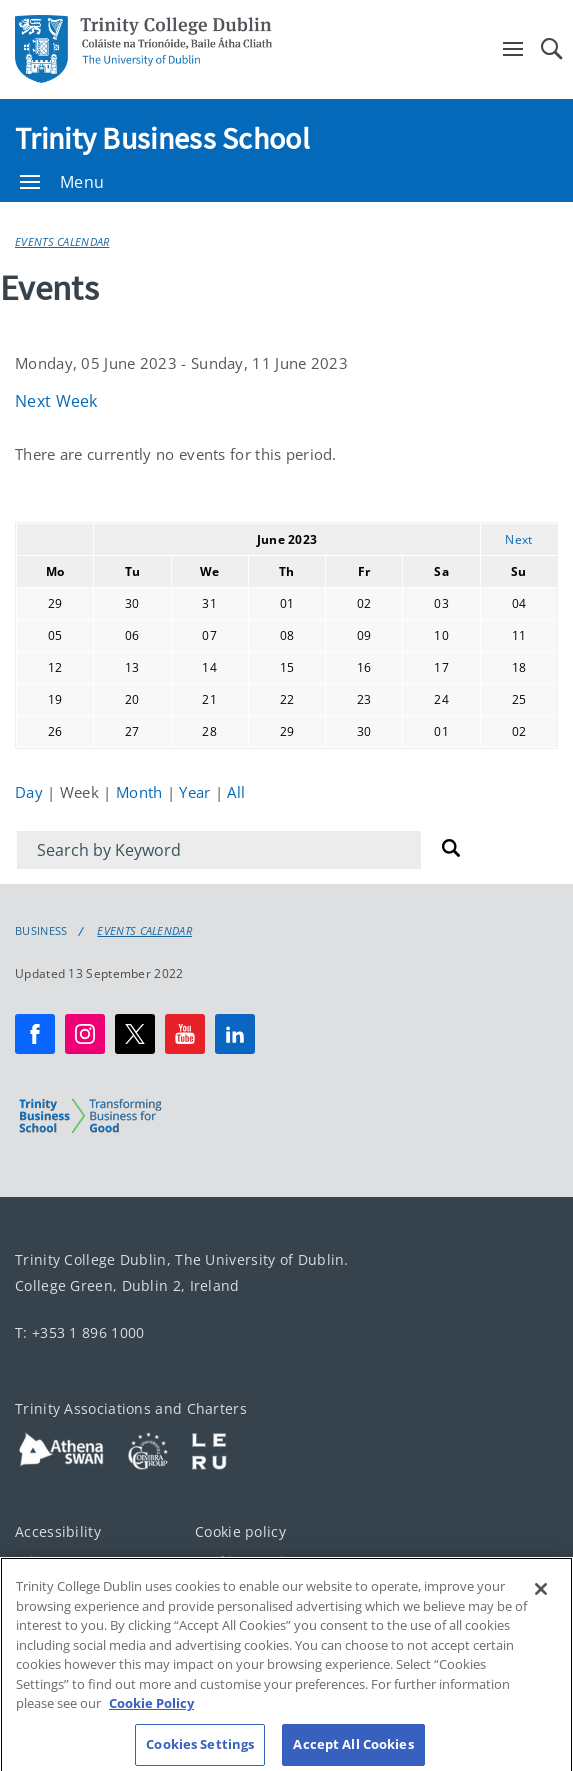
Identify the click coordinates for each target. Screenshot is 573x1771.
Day (31, 792)
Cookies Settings (252, 1561)
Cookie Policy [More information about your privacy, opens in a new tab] (151, 1716)
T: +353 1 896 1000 (79, 1332)
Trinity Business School (162, 138)
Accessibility (58, 1531)
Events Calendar (62, 241)
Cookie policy (240, 1531)
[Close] (541, 1602)
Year (197, 792)
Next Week (56, 401)
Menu (62, 182)
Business (41, 931)
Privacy (39, 1561)
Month (141, 792)
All (236, 792)
